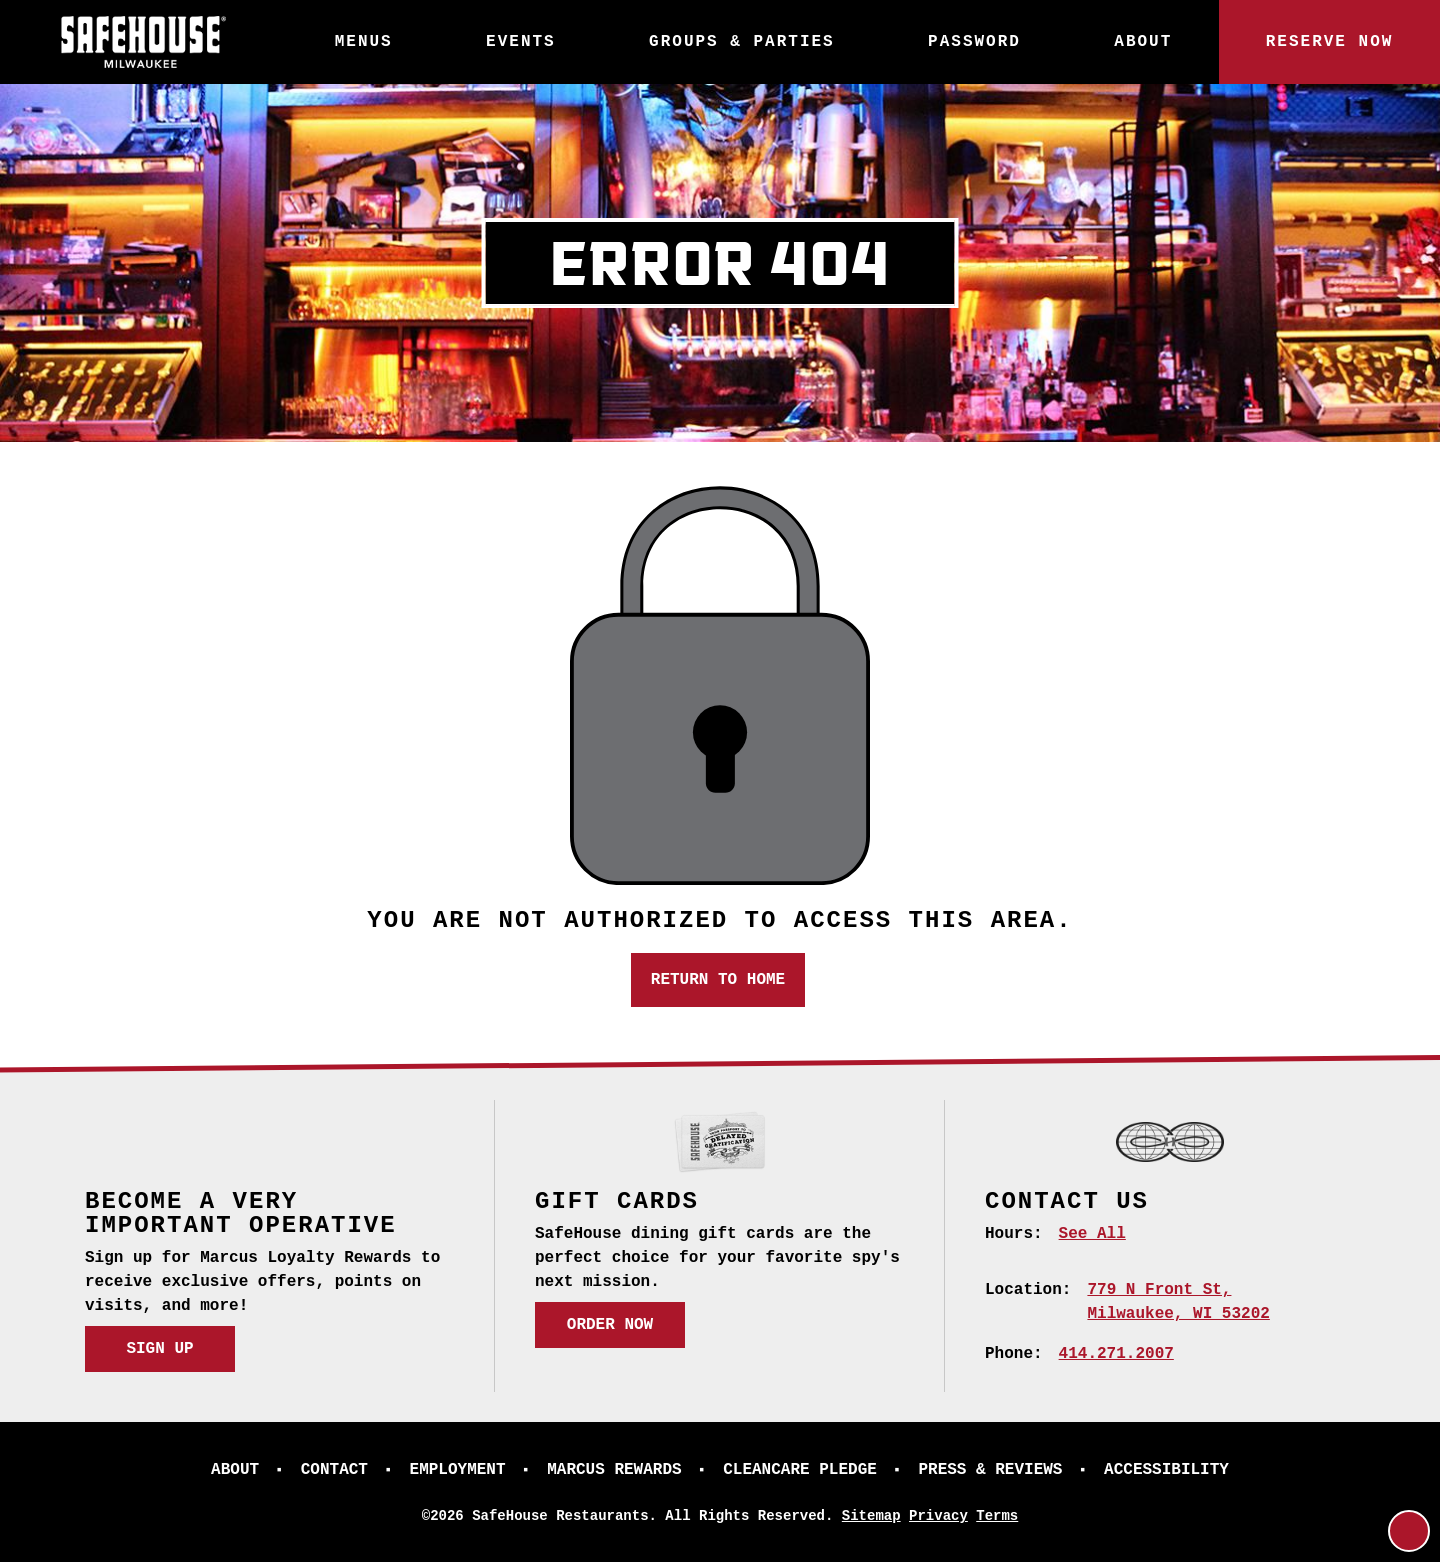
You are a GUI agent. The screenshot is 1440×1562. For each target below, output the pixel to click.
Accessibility (1166, 1470)
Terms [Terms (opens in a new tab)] (997, 1516)
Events (521, 42)
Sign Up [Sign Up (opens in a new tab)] (159, 1349)
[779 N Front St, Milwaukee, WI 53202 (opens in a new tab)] (1178, 1302)
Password (974, 42)
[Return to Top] (1409, 1531)
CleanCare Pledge (800, 1470)
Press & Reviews (990, 1470)
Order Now (610, 1325)
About (1143, 42)
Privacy (938, 1516)
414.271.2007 (1116, 1354)
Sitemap (871, 1516)
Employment (458, 1470)
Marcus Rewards (614, 1470)
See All (1092, 1234)
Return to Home (718, 980)
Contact (334, 1470)
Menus (364, 42)
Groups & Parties (742, 42)
